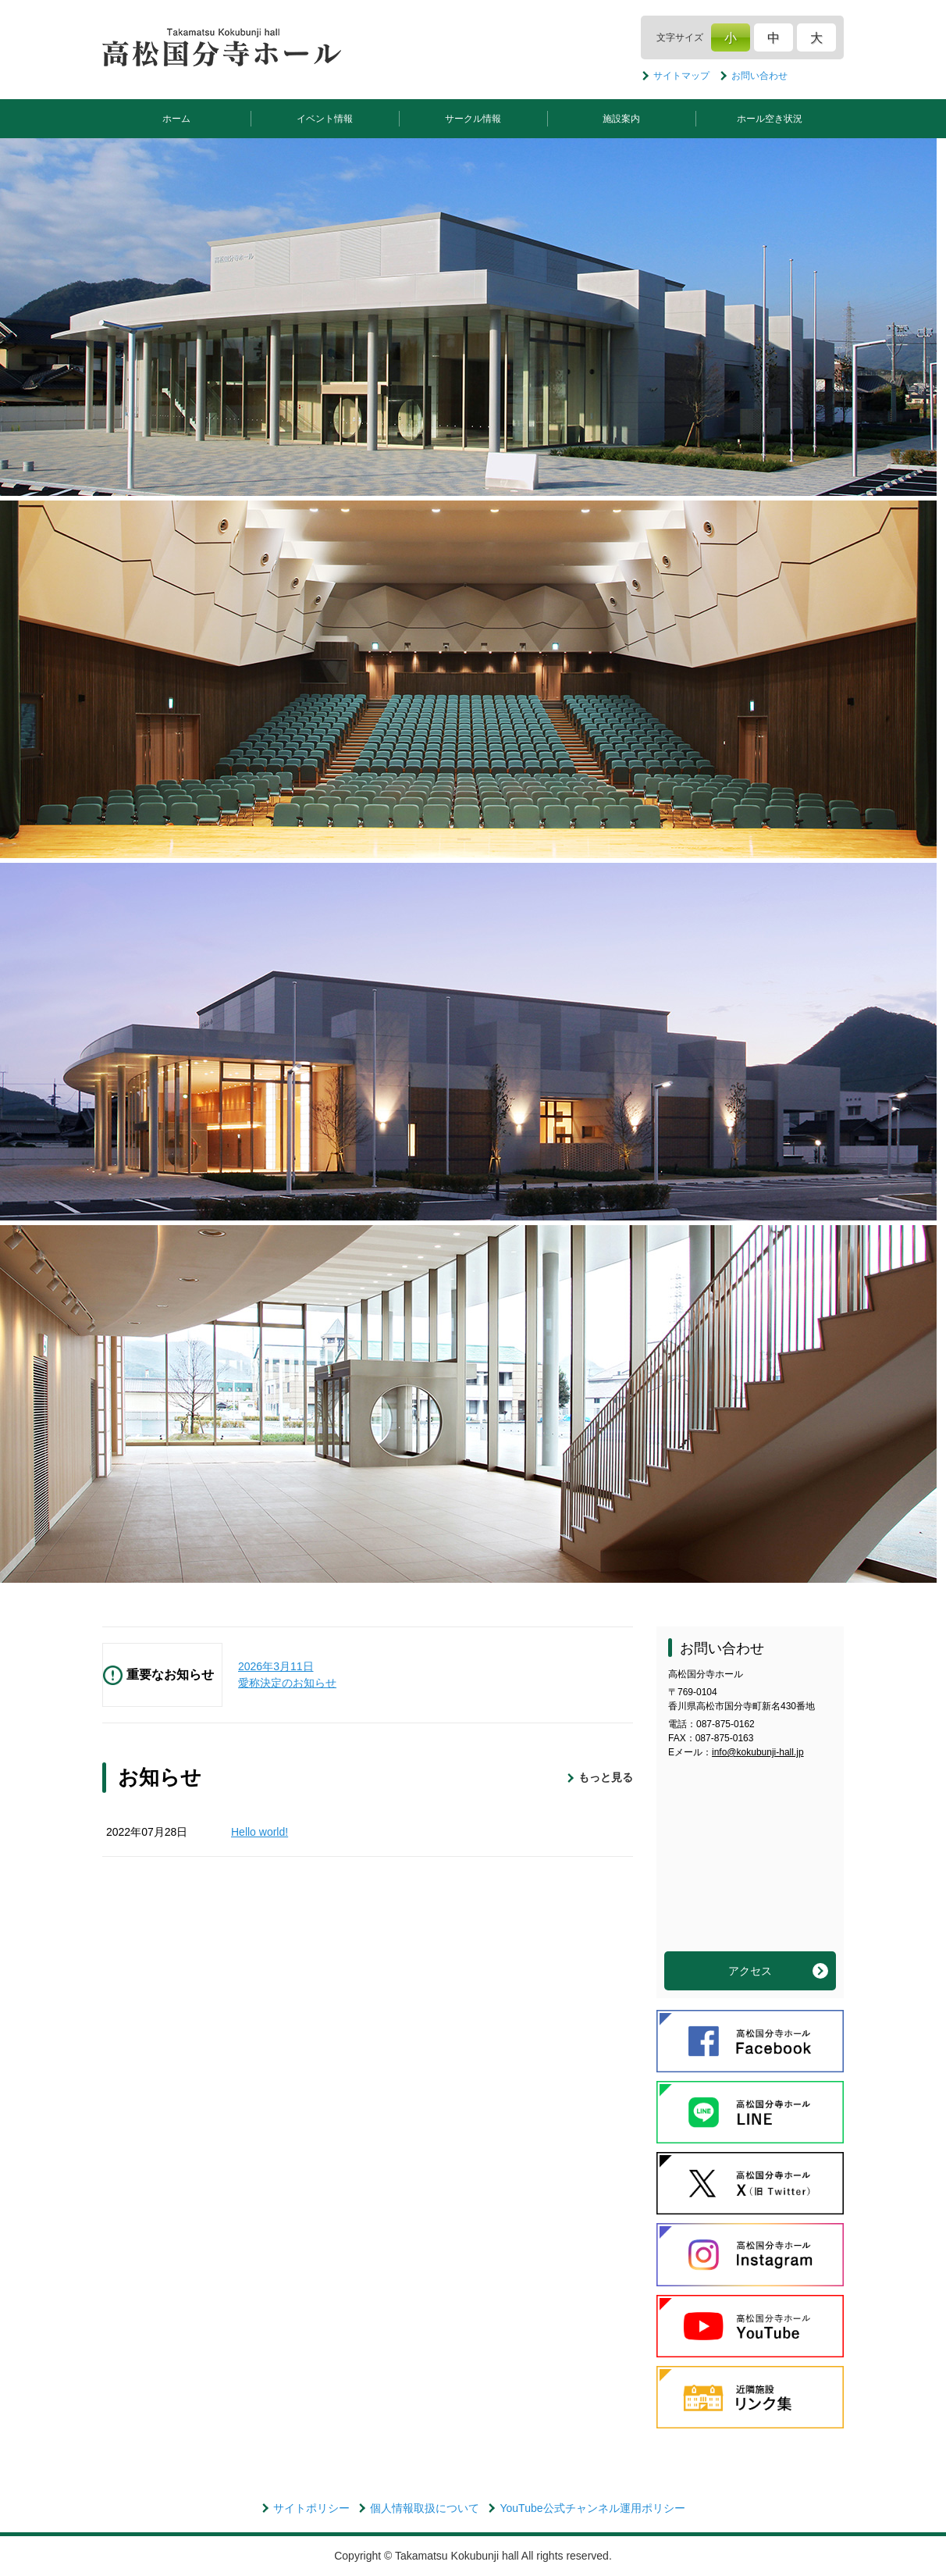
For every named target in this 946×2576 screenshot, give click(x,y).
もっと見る (605, 1777)
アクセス (750, 1971)
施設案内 (621, 118)
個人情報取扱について (424, 2508)
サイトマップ (681, 75)
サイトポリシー (311, 2508)
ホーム (176, 118)
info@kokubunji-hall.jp (758, 1752)
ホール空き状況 (769, 118)
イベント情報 (325, 118)
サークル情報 (473, 118)
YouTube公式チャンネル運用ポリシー (592, 2508)
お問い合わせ (759, 75)
